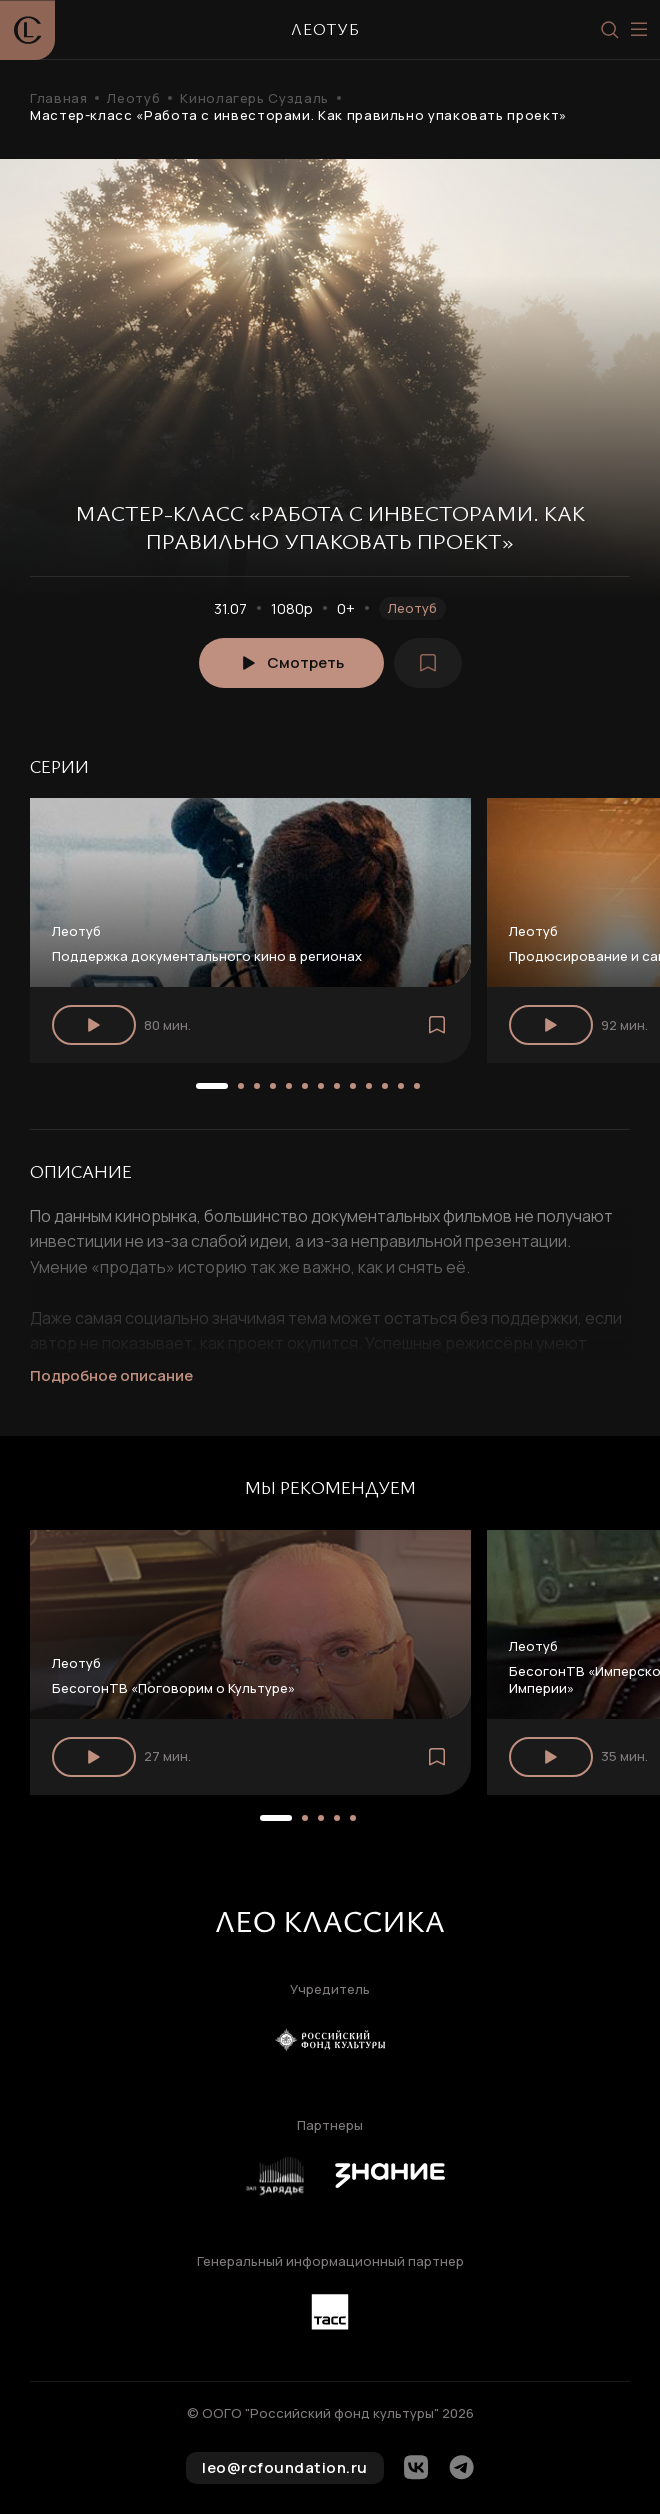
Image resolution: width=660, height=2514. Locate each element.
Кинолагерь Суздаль (254, 98)
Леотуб (133, 98)
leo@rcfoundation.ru (285, 2467)
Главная (58, 98)
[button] (212, 1086)
